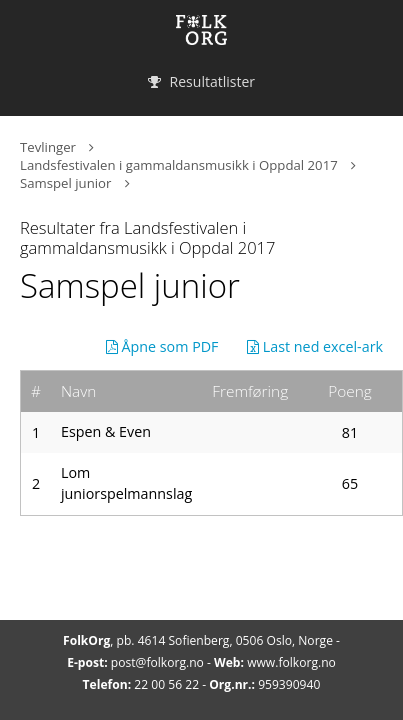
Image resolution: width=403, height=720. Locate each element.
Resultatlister (201, 81)
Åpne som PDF (162, 346)
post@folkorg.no (157, 662)
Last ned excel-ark (315, 346)
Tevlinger (48, 147)
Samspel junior (65, 183)
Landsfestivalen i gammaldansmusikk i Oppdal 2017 (179, 165)
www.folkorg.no (291, 662)
